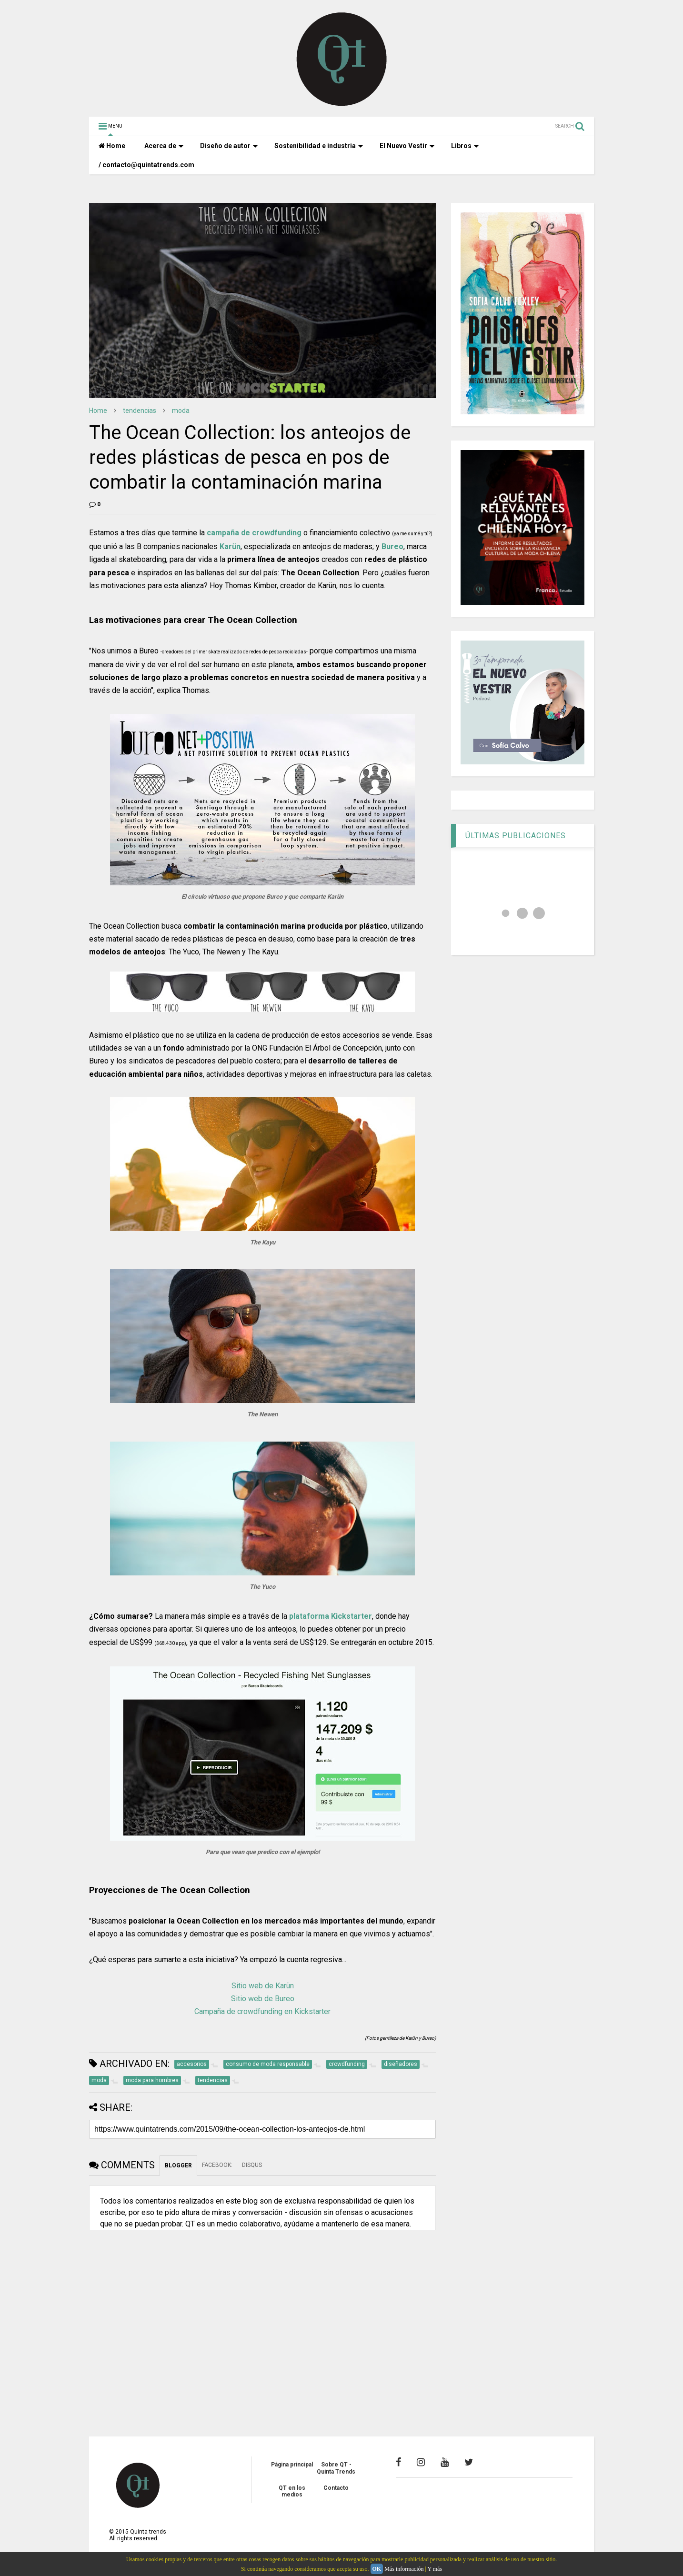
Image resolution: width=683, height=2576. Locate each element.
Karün (230, 546)
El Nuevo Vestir (407, 146)
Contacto (336, 2488)
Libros (465, 146)
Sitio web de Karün (262, 1985)
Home (112, 146)
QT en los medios (292, 2491)
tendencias (139, 410)
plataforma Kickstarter (330, 1616)
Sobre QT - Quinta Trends (336, 2468)
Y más (434, 2569)
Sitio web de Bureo (262, 1998)
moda (181, 410)
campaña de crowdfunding (254, 532)
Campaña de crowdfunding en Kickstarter (262, 2011)
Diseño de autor (229, 146)
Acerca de (163, 146)
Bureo (392, 546)
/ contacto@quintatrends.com (146, 165)
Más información (403, 2569)
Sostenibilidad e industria (318, 146)
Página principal (292, 2464)
